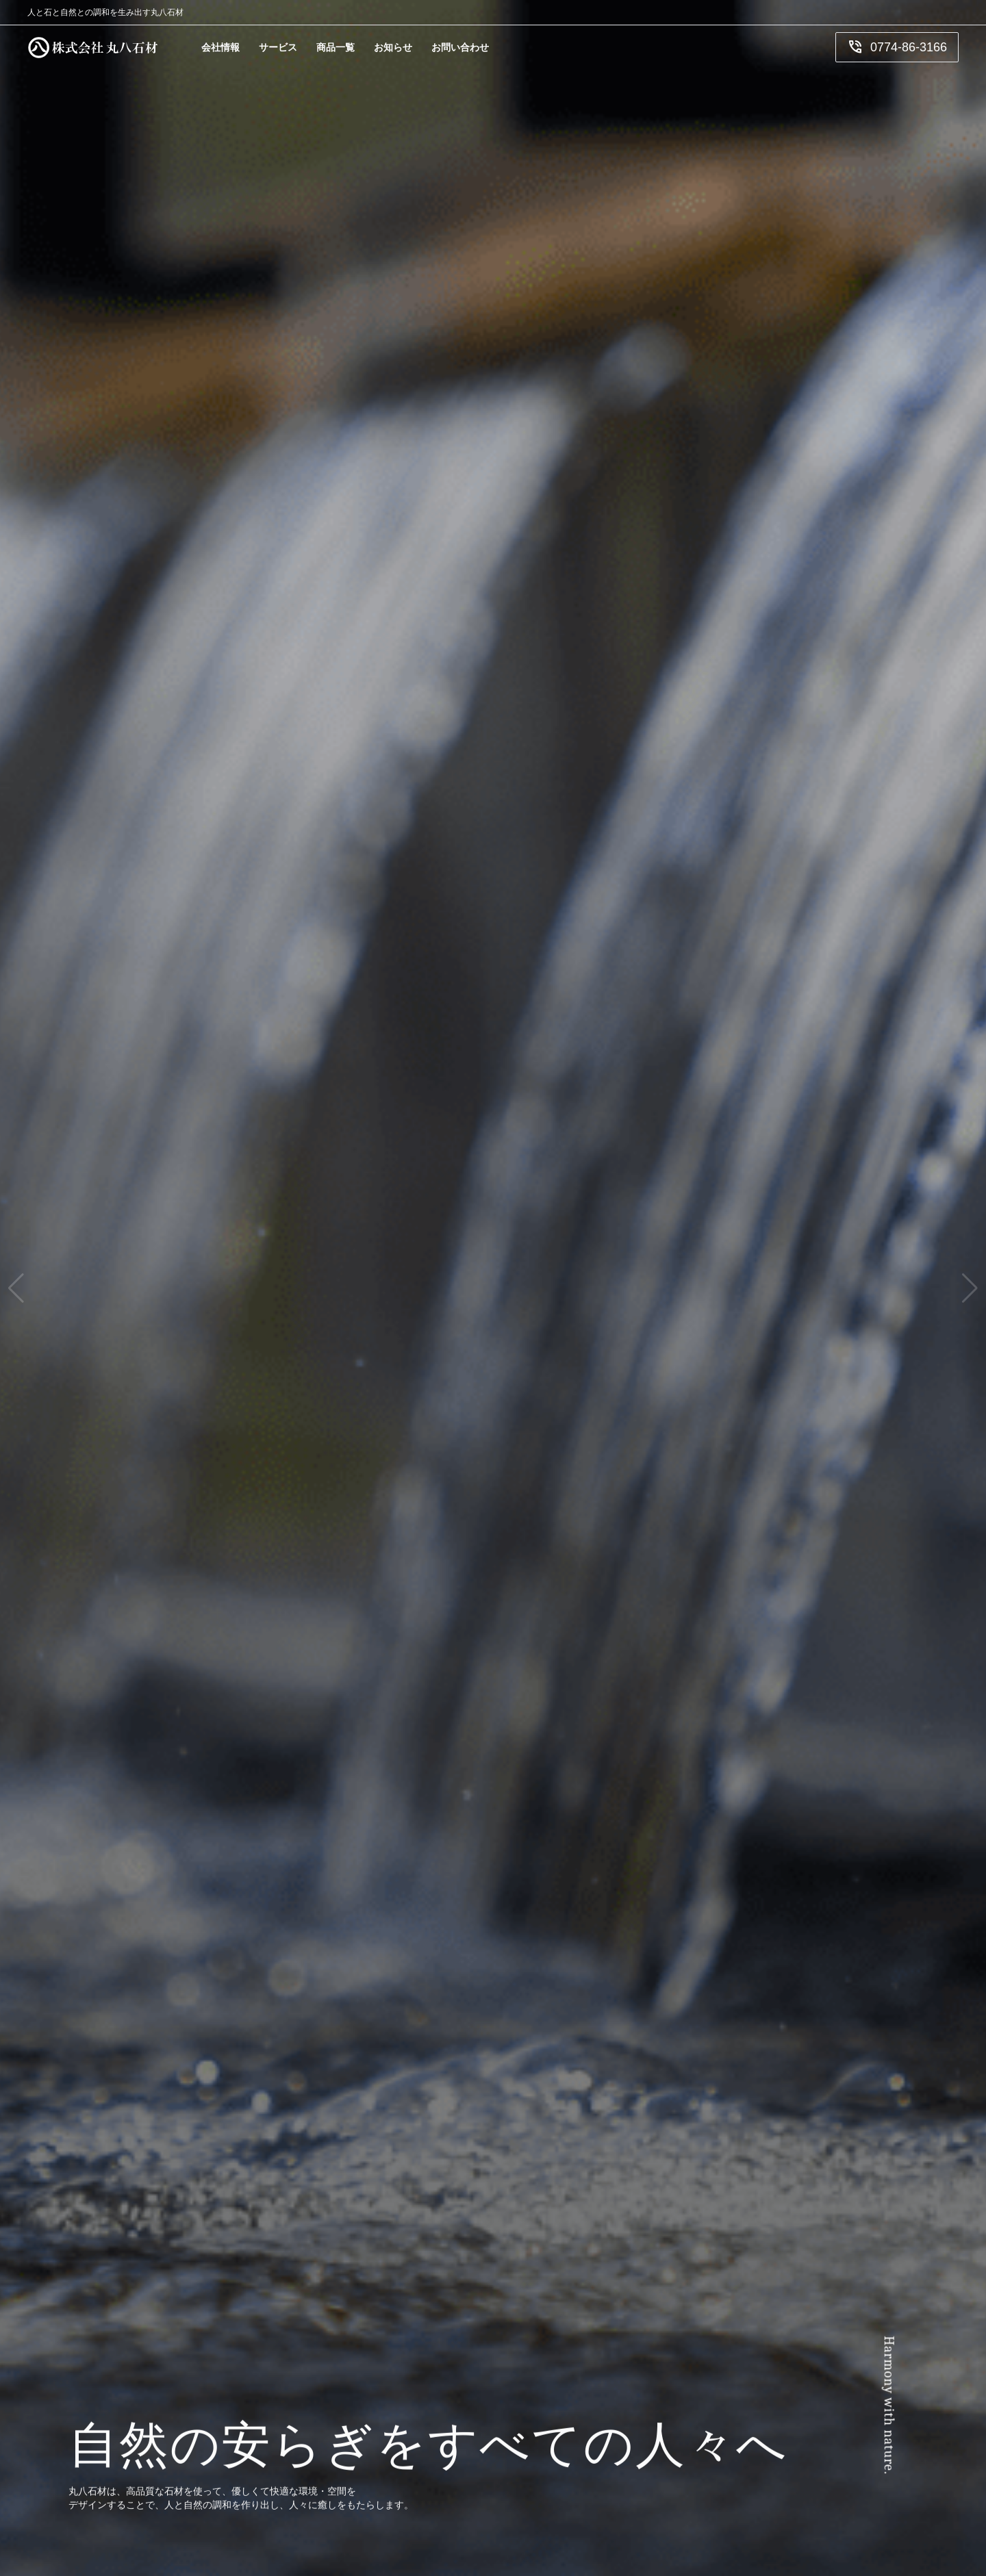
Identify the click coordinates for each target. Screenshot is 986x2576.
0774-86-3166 (897, 47)
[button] (16, 1288)
